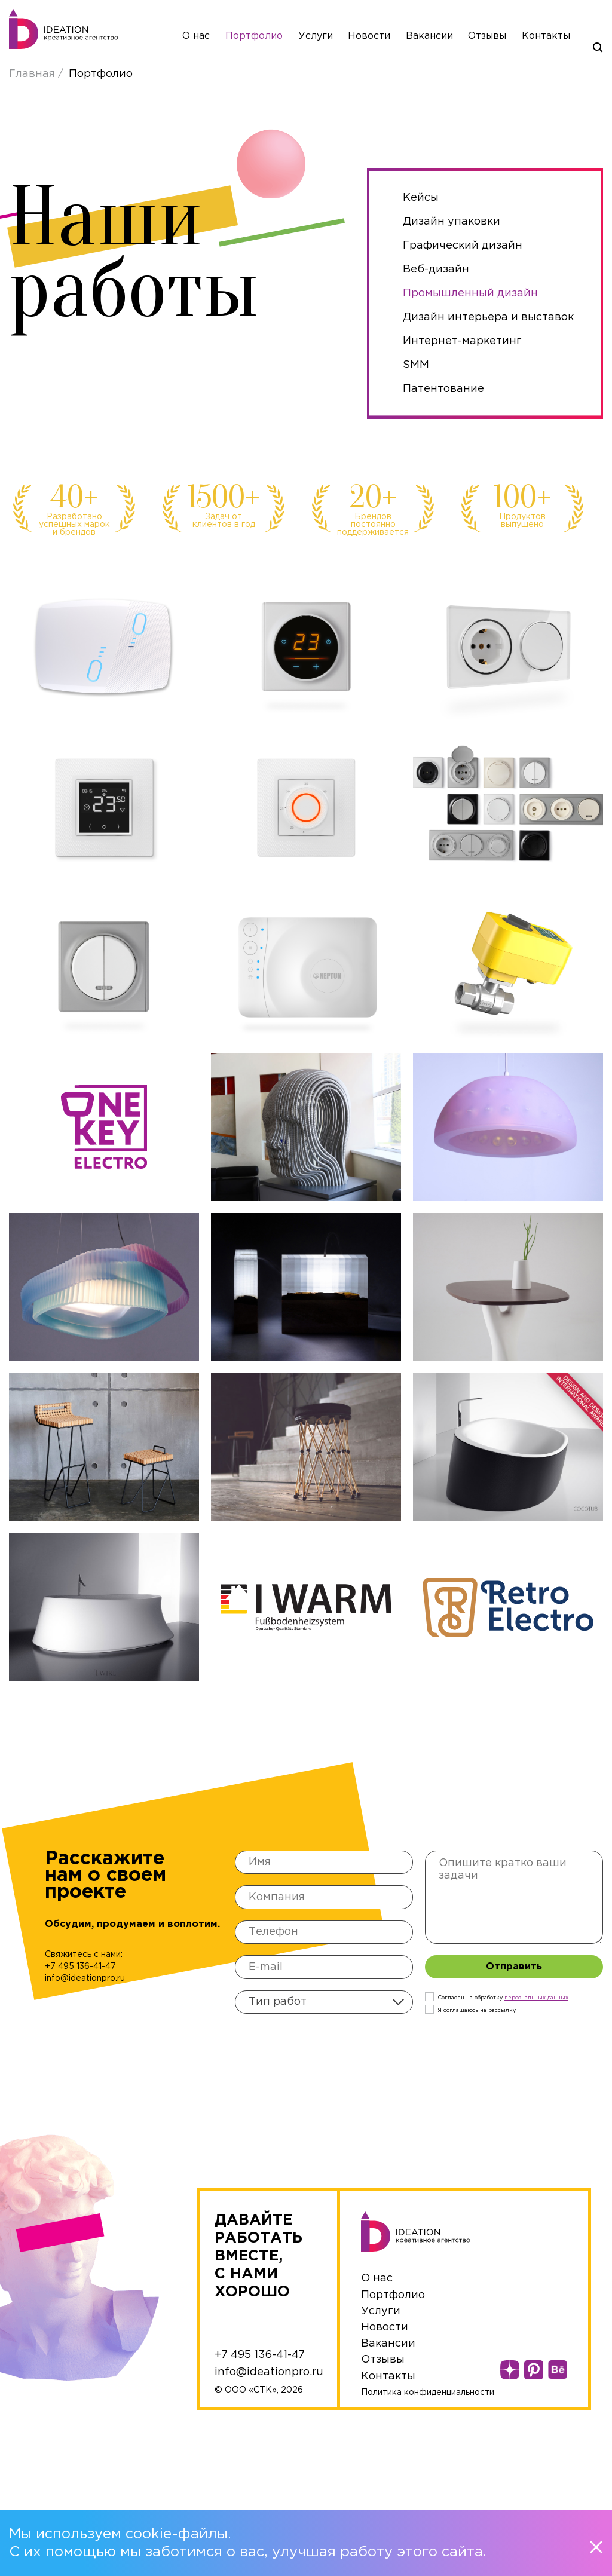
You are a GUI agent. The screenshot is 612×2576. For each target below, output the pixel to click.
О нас (196, 36)
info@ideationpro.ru (85, 1978)
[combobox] (324, 2002)
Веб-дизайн (436, 269)
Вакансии (429, 36)
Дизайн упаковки (451, 221)
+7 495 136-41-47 (80, 1966)
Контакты (546, 36)
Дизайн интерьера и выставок (488, 317)
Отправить (514, 1966)
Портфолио (254, 36)
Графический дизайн (462, 245)
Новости (369, 36)
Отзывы (487, 36)
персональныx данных (536, 1997)
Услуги (315, 36)
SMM (416, 365)
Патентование (443, 389)
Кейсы (421, 198)
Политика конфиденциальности (427, 2392)
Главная (33, 74)
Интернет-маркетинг (462, 341)
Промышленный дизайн (470, 293)
